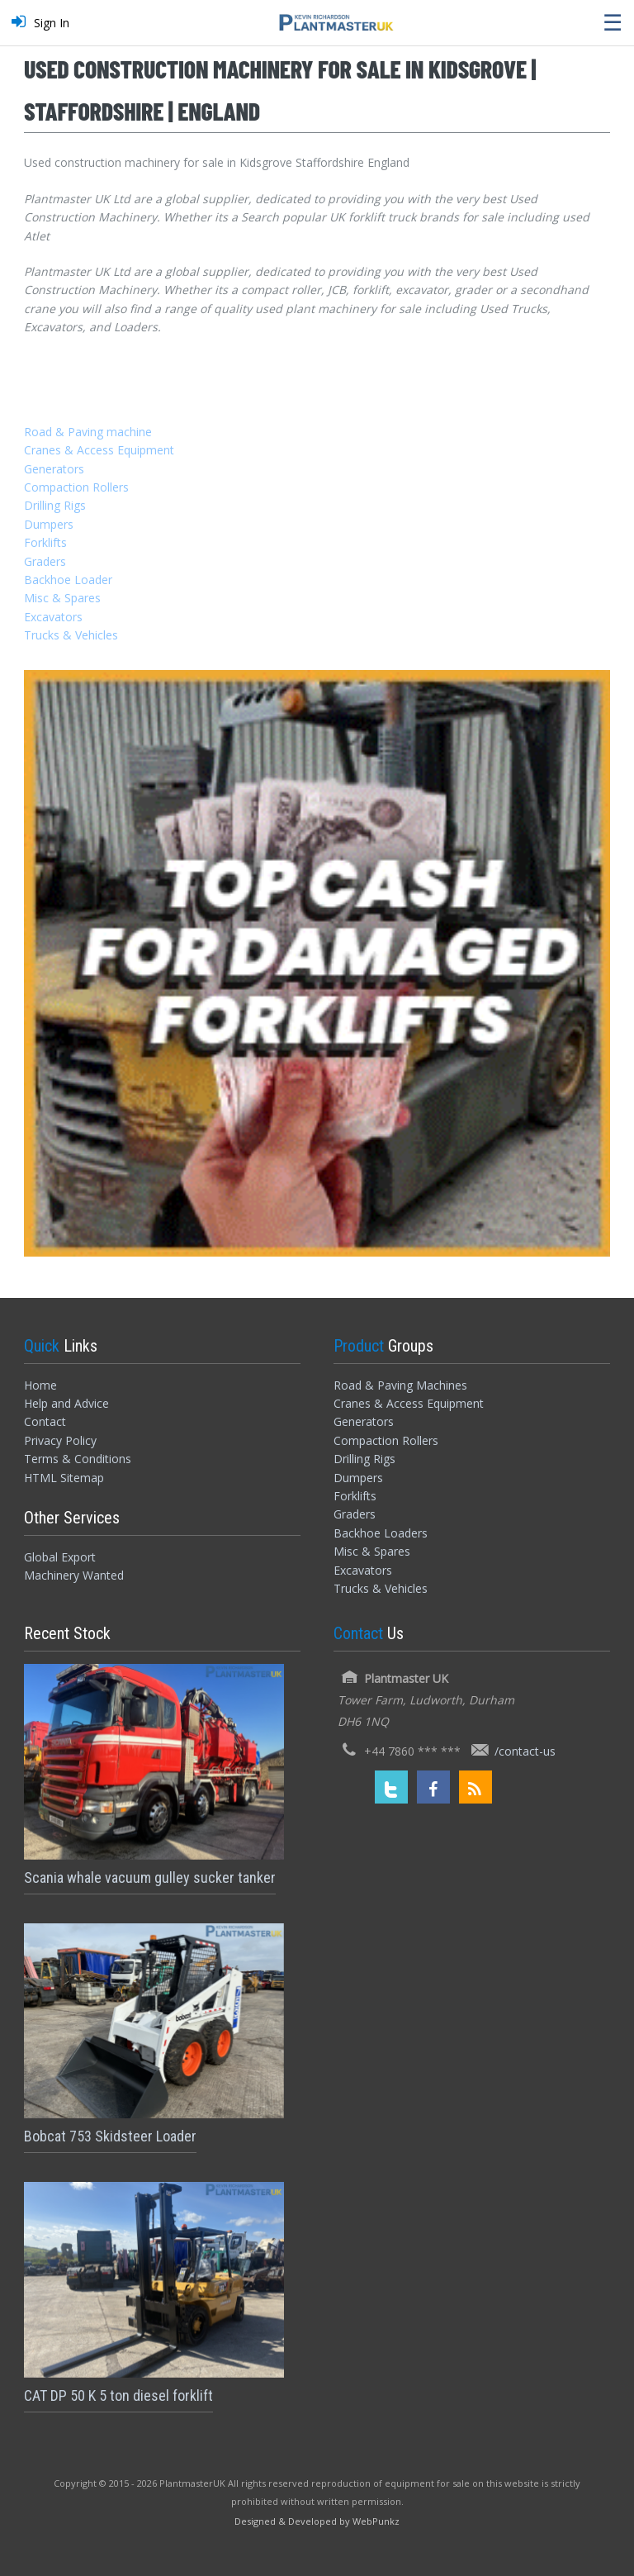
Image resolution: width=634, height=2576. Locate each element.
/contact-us (525, 1751)
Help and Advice (66, 1403)
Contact (45, 1421)
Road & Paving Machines (400, 1385)
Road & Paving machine (88, 432)
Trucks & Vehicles (71, 635)
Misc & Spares (62, 598)
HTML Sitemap (64, 1477)
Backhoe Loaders (381, 1533)
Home (40, 1385)
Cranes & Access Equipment (99, 450)
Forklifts (45, 542)
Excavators (53, 617)
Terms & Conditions (77, 1458)
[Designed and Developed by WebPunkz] (317, 2520)
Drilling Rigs (55, 505)
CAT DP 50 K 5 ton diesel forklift (118, 2395)
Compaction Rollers (76, 487)
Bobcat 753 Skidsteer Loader (110, 2136)
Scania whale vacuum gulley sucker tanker (150, 1877)
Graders (45, 561)
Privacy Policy (60, 1440)
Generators (54, 469)
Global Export (60, 1557)
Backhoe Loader (68, 579)
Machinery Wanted (74, 1575)
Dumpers (48, 524)
